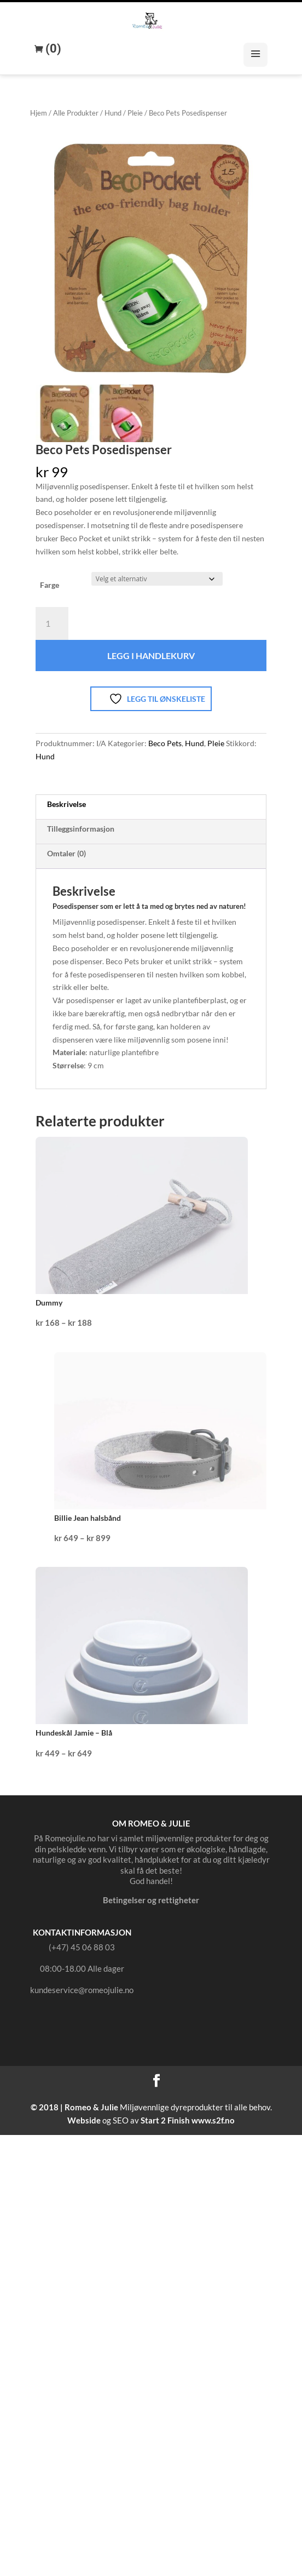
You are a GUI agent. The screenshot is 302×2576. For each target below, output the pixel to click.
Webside (84, 2120)
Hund (112, 112)
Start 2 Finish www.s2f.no (188, 2120)
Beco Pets (165, 743)
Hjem (38, 112)
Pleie (135, 112)
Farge (49, 584)
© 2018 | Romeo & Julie (74, 2107)
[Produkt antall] (52, 623)
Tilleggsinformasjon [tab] (80, 828)
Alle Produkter (75, 112)
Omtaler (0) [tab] (66, 853)
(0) (52, 49)
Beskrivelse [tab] (66, 804)
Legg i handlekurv (151, 655)
